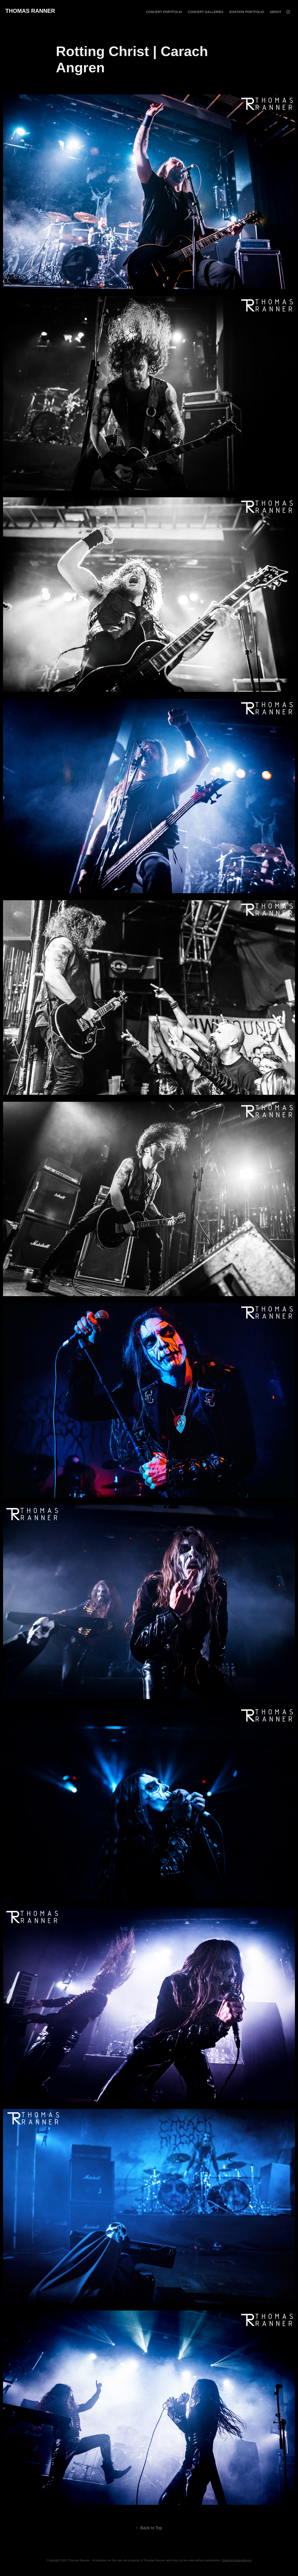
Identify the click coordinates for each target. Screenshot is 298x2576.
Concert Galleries (205, 12)
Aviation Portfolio (246, 12)
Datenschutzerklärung (236, 2560)
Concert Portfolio (164, 12)
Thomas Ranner (30, 11)
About (275, 12)
